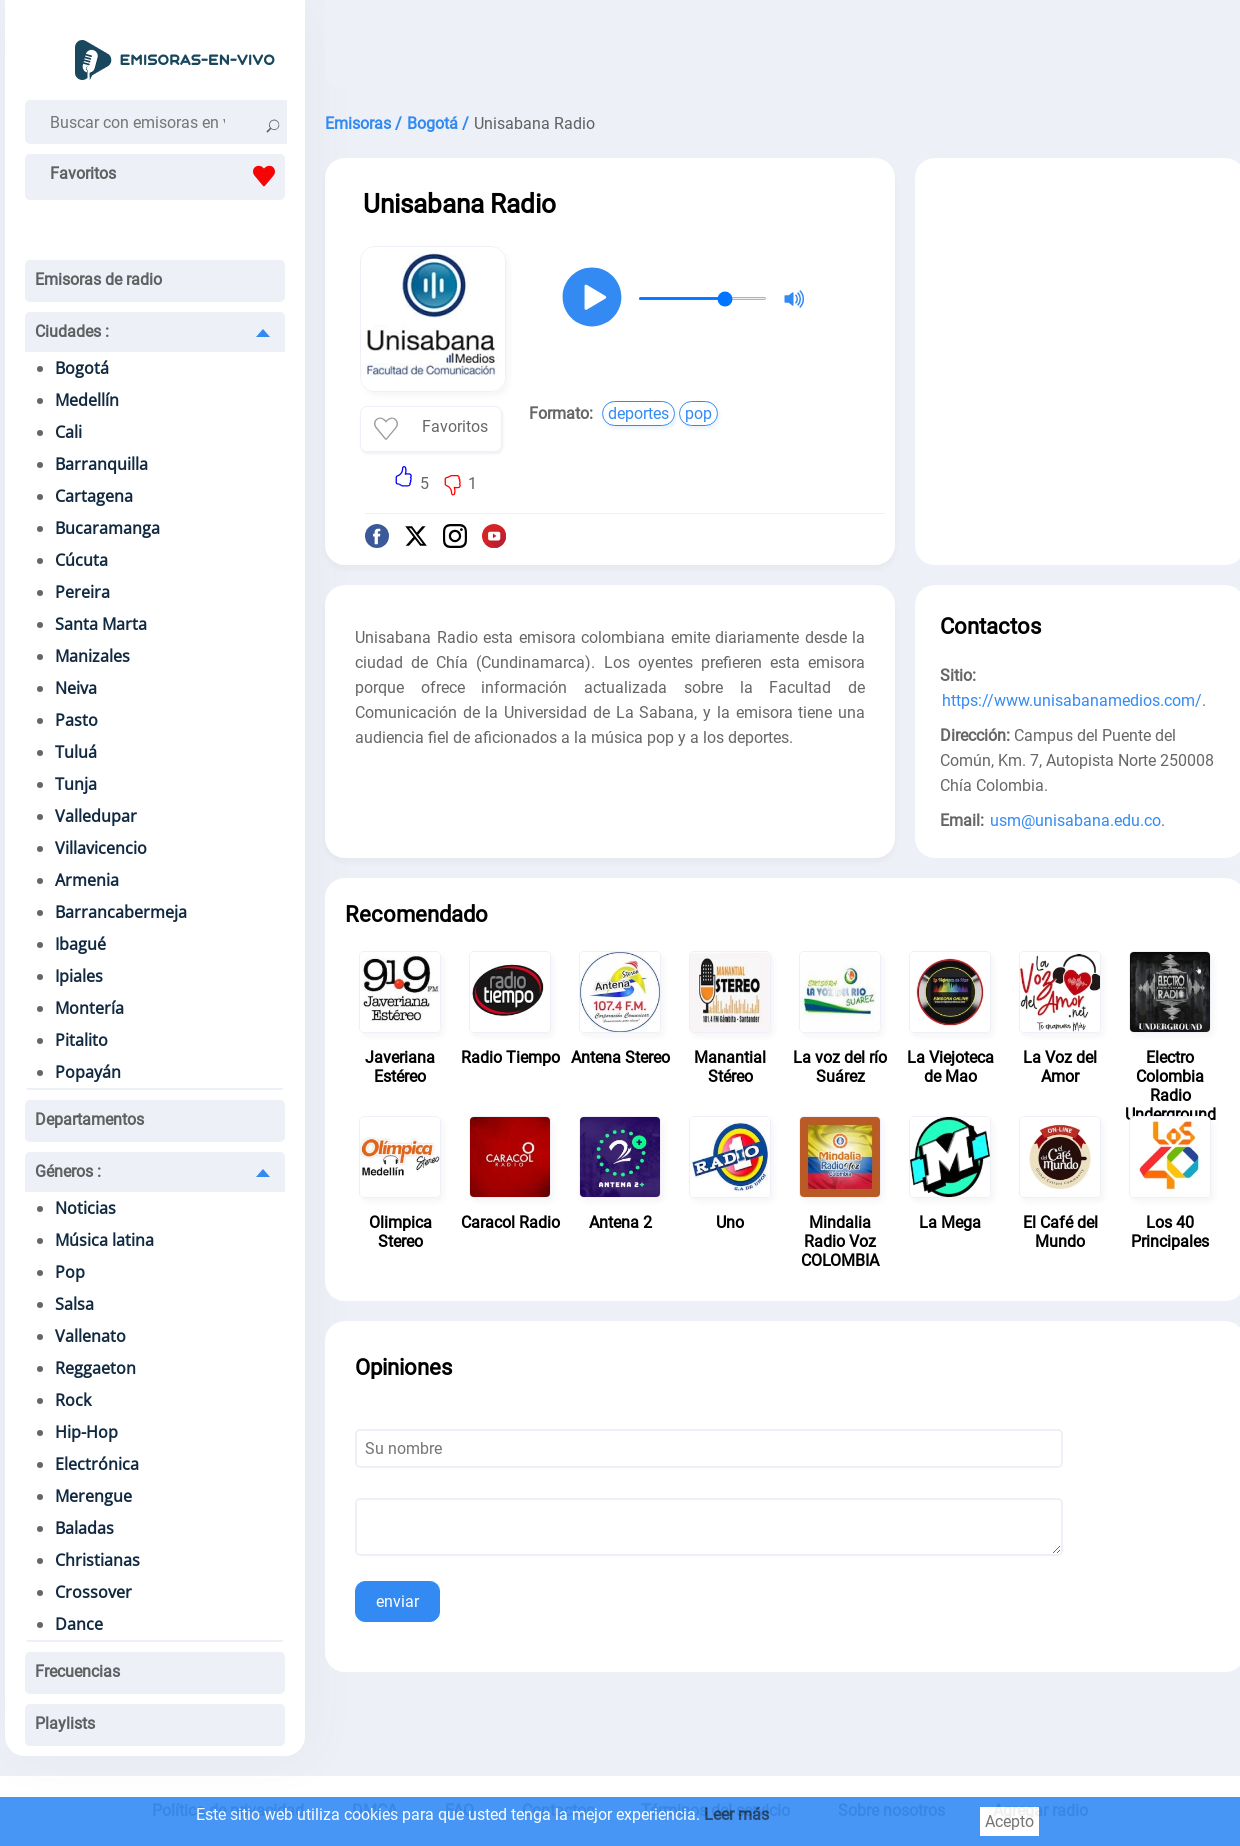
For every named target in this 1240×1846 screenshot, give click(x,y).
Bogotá (82, 368)
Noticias (85, 1208)
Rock (73, 1400)
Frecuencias (77, 1671)
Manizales (92, 656)
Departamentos (89, 1119)
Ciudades (72, 331)
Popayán (88, 1072)
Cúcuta (81, 560)
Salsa (74, 1304)
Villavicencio (101, 848)
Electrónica (97, 1464)
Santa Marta (101, 624)
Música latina (104, 1240)
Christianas (97, 1560)
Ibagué (80, 944)
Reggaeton (95, 1368)
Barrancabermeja (121, 912)
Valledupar (96, 816)
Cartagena (94, 496)
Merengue (93, 1496)
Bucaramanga (107, 528)
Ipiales (79, 976)
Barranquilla (101, 464)
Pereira (82, 592)
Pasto (76, 720)
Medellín (87, 400)
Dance (79, 1624)
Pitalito (81, 1040)
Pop (70, 1272)
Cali (68, 432)
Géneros (68, 1171)
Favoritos (167, 176)
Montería (89, 1008)
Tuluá (76, 752)
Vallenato (90, 1336)
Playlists (65, 1723)
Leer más (736, 1814)
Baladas (84, 1528)
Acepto (1009, 1821)
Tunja (76, 784)
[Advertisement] (1080, 308)
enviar (397, 1601)
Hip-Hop (86, 1432)
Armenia (87, 880)
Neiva (76, 688)
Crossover (93, 1592)
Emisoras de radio (98, 279)
